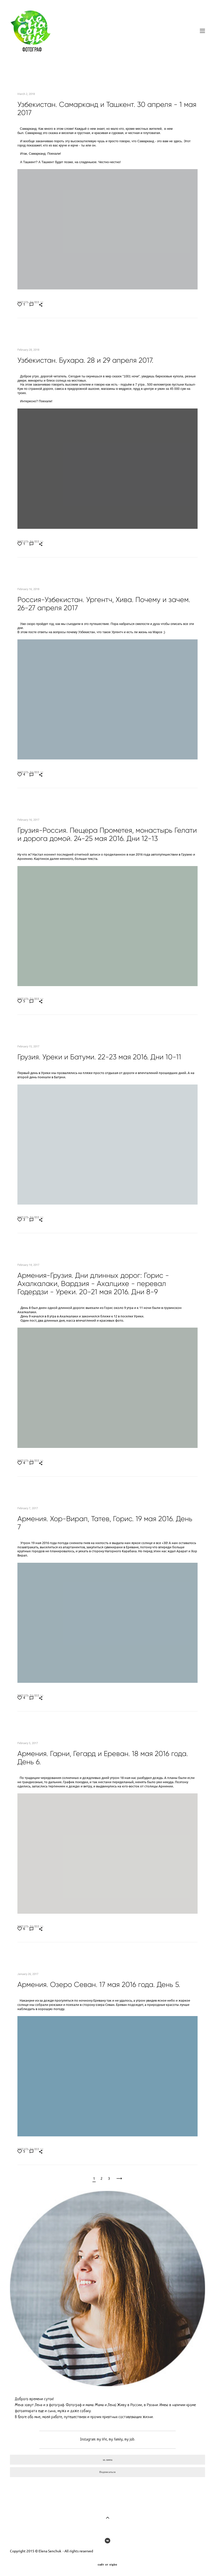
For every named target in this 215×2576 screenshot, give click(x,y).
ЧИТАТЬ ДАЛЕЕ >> (30, 302)
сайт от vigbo (107, 2565)
